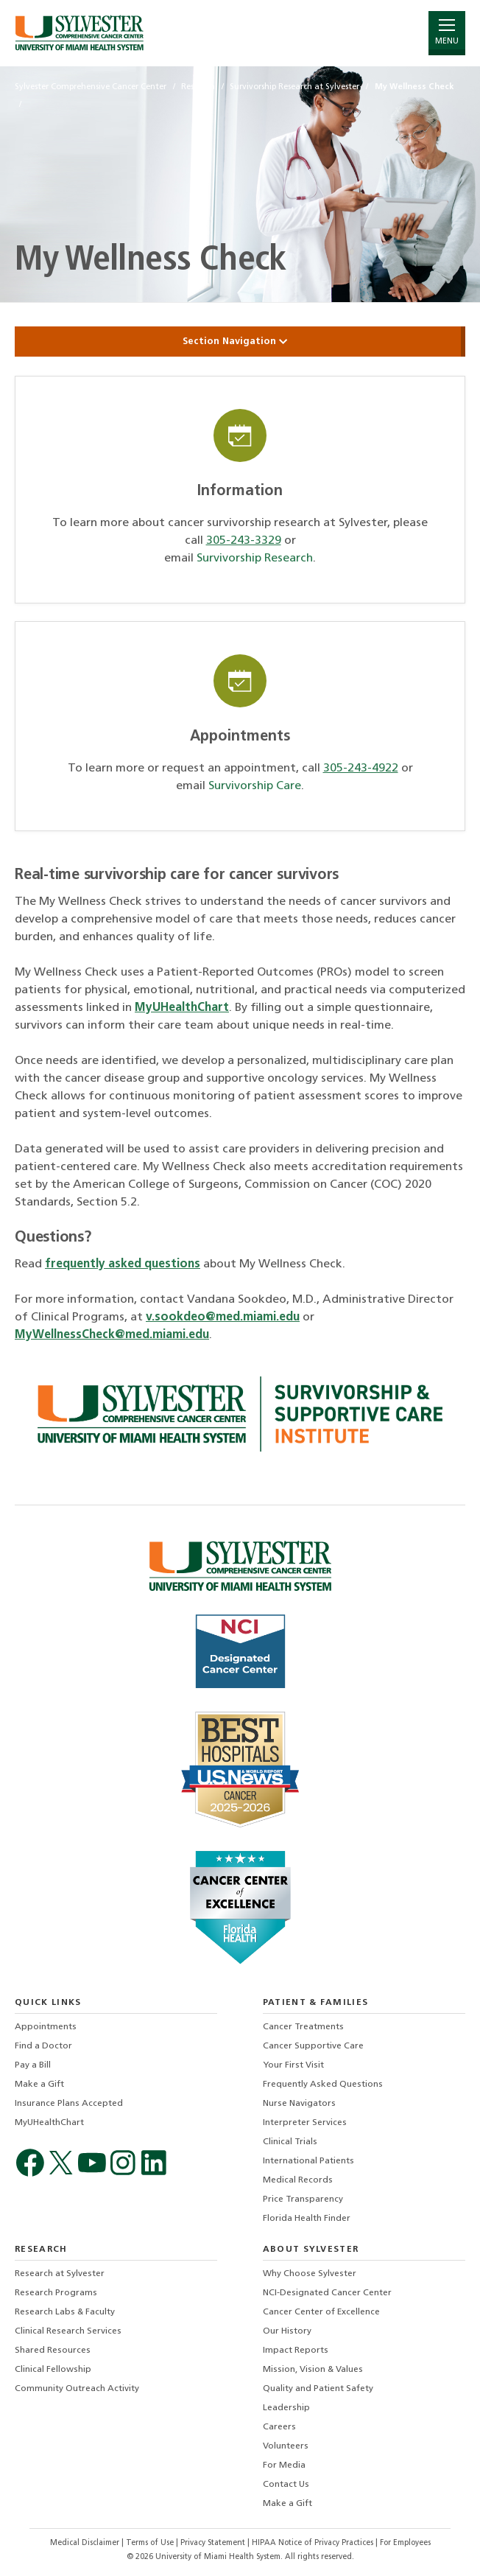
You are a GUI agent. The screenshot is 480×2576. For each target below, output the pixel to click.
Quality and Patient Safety (318, 2388)
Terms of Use (151, 2543)
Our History (287, 2331)
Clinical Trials (290, 2142)
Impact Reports (295, 2350)
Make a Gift (39, 2084)
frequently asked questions (122, 1264)
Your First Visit (293, 2065)
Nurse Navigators (299, 2103)
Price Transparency (303, 2199)
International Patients (308, 2161)
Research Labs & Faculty (65, 2312)
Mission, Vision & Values (313, 2369)
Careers (279, 2427)
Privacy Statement (213, 2543)
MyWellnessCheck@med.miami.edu (112, 1335)
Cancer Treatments (303, 2027)
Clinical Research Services (68, 2331)
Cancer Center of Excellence (321, 2312)
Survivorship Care (254, 786)
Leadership (286, 2408)
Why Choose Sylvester (309, 2273)
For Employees (405, 2543)
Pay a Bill (33, 2065)
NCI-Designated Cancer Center (327, 2293)
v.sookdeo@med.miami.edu (223, 1317)
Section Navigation (240, 341)
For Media (284, 2465)
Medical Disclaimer (85, 2543)
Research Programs (56, 2293)
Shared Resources (53, 2350)
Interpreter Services (305, 2122)
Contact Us (286, 2484)
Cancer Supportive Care (313, 2046)
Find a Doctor (43, 2046)
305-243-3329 (243, 541)
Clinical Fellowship (53, 2369)
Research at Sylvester (60, 2273)
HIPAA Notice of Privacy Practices (313, 2543)
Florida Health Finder (306, 2218)
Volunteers (285, 2446)
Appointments (46, 2027)
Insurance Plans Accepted (69, 2103)
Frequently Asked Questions (323, 2084)
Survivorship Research (255, 558)
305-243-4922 (360, 768)
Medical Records (298, 2180)
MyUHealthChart (182, 1008)
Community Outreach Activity (77, 2388)
